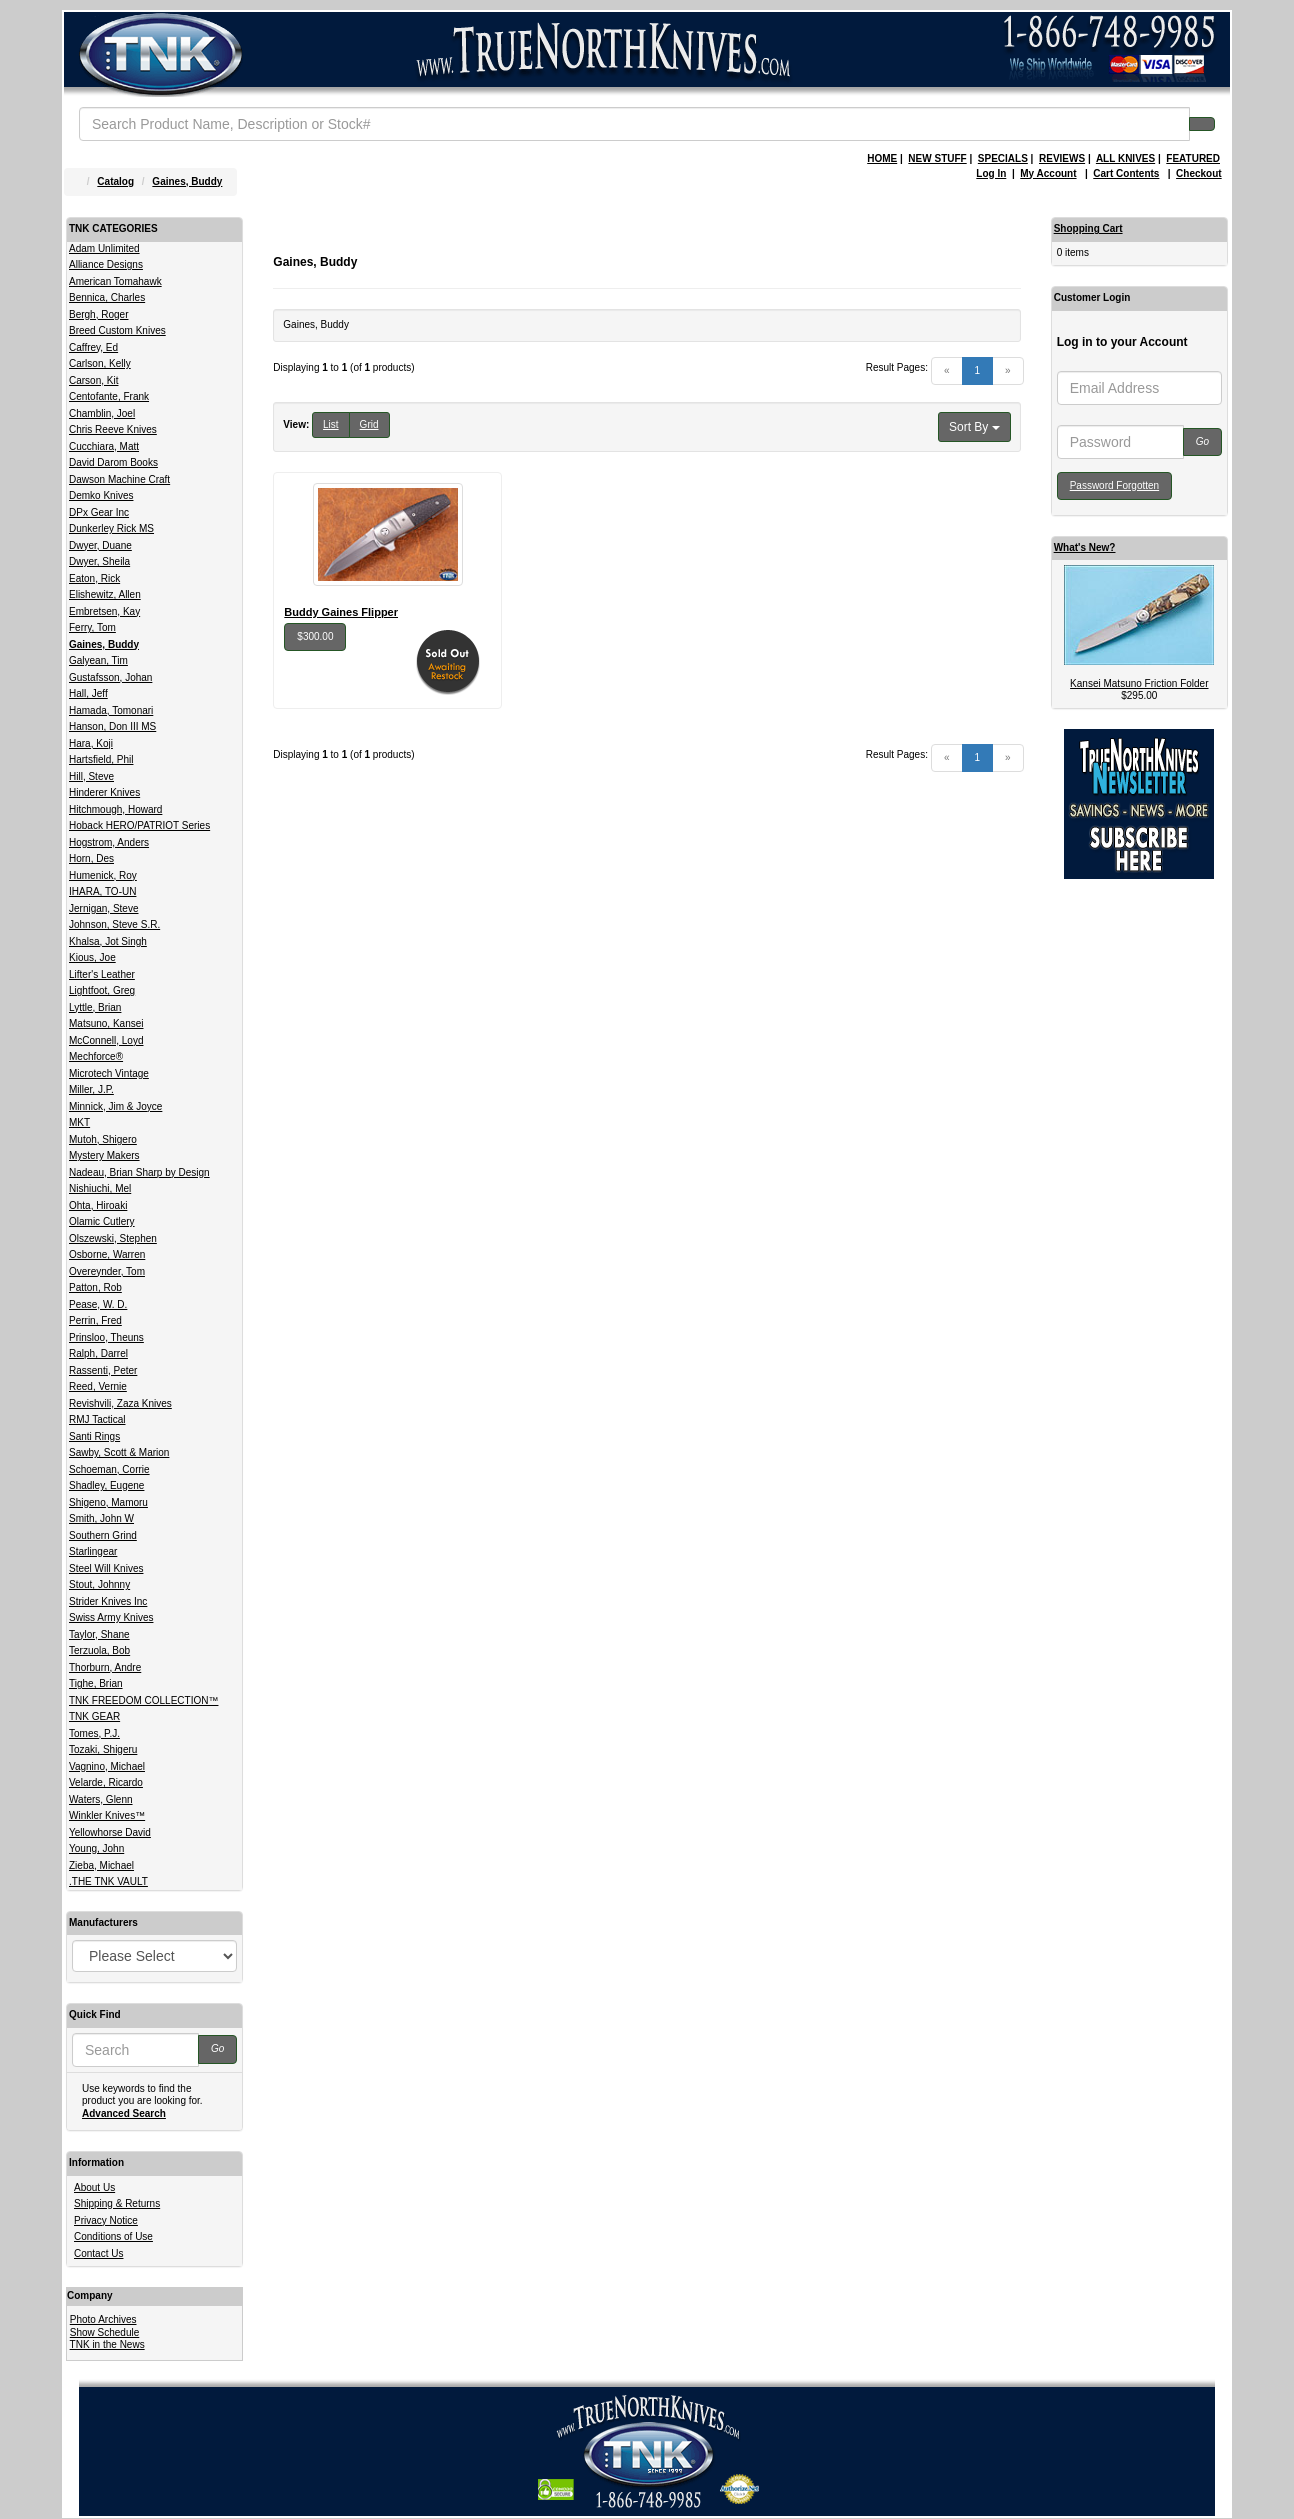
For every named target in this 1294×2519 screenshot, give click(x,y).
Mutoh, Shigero (103, 1139)
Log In (991, 173)
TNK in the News (107, 2344)
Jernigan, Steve (104, 908)
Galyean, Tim (98, 660)
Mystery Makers (104, 1155)
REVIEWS (1062, 158)
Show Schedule (105, 2332)
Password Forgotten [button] (1115, 485)
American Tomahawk (115, 281)
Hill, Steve (91, 776)
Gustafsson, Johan (110, 677)
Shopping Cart (1088, 228)
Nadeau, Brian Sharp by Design (139, 1172)
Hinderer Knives (104, 792)
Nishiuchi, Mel (100, 1188)
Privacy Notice (106, 2220)
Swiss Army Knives (111, 1617)
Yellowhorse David (110, 1832)
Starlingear (93, 1551)
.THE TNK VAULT (108, 1881)
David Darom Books (113, 462)
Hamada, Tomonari (111, 710)
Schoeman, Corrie (109, 1469)
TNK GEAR (94, 1716)
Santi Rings (94, 1436)
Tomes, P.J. (94, 1733)
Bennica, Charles (107, 297)
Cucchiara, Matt (104, 446)
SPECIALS (1003, 158)
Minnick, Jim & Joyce (115, 1106)
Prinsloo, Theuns (106, 1337)
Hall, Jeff (88, 693)
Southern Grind (103, 1535)
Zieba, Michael (101, 1865)
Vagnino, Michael (107, 1766)
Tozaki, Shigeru (103, 1749)
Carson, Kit (93, 380)
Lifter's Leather (102, 974)
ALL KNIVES (1125, 158)
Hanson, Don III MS (112, 726)
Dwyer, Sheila (99, 561)
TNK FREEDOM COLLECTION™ (143, 1700)
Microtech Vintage (109, 1073)
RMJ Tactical (97, 1419)
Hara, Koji (91, 743)
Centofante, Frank (109, 396)
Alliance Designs (106, 264)
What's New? (1085, 547)
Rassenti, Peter (103, 1370)
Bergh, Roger (98, 314)
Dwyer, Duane (100, 545)
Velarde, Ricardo (106, 1782)
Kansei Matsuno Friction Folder (1139, 683)
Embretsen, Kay (104, 611)
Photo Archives (103, 2319)
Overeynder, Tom (107, 1271)
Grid (369, 424)
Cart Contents (1126, 173)
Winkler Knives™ (107, 1815)
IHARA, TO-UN (102, 891)
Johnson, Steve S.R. (114, 924)
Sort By (974, 427)
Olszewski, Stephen (113, 1238)
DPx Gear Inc (99, 512)
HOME (882, 158)
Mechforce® (96, 1056)
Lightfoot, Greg (102, 990)
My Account (1048, 173)
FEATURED (1193, 158)
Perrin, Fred (95, 1320)
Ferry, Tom (92, 627)
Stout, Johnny (99, 1584)
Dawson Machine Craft (119, 479)
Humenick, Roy (103, 875)
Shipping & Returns (117, 2203)
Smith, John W (101, 1518)
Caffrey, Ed (93, 347)
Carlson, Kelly (100, 363)
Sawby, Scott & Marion (119, 1452)
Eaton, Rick (94, 578)
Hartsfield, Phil (101, 759)
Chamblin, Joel (102, 413)
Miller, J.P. (91, 1089)
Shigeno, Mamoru (108, 1502)
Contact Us (98, 2253)
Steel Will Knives (106, 1568)
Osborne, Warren (107, 1254)
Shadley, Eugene (106, 1485)
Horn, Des (91, 858)
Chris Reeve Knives (113, 429)
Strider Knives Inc (108, 1601)
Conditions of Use (113, 2236)
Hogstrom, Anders (109, 842)
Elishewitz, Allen (105, 594)
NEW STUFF (937, 158)
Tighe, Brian (96, 1683)
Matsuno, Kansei (106, 1023)
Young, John (96, 1848)
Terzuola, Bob (99, 1650)
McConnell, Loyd (106, 1040)
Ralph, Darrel (98, 1353)
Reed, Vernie (98, 1386)
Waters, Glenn (101, 1799)
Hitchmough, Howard (115, 809)
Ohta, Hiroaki (98, 1205)
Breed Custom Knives (117, 330)
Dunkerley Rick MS (111, 528)
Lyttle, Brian (95, 1007)
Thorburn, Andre (105, 1667)
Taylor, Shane (99, 1634)
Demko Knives (101, 495)
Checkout (1199, 173)
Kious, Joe (92, 957)
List (331, 424)
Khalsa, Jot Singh (108, 941)
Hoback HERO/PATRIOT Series (139, 825)
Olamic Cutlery (102, 1221)
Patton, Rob (95, 1287)
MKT (79, 1122)
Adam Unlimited (104, 248)
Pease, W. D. (98, 1304)
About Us (94, 2187)
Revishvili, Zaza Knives (120, 1403)
